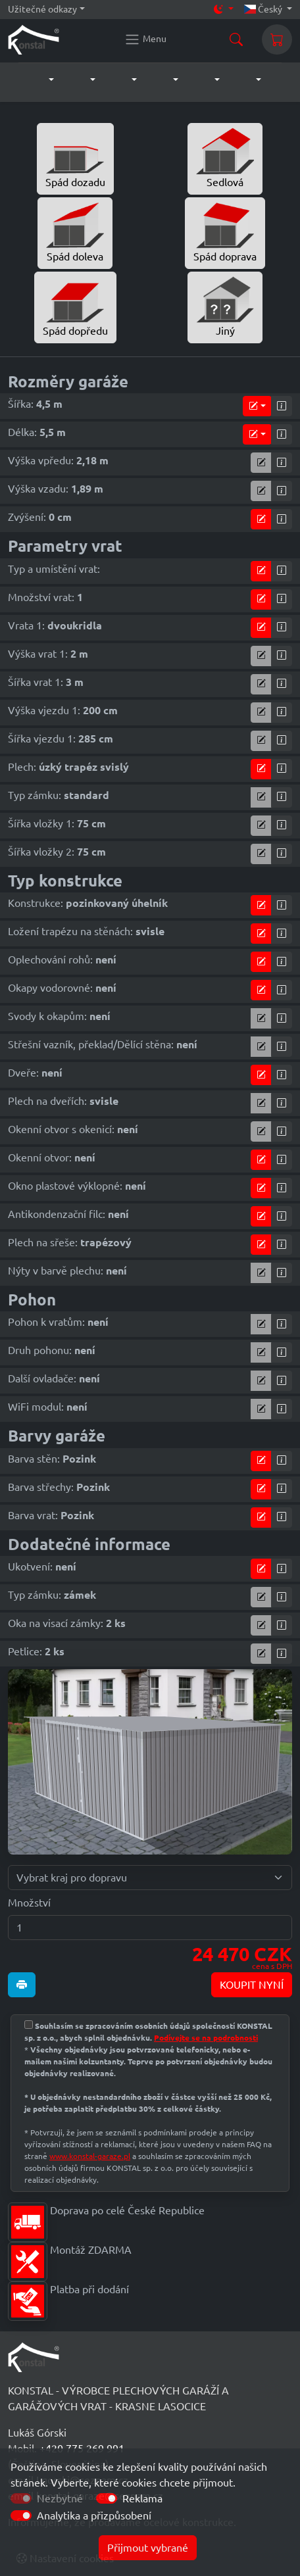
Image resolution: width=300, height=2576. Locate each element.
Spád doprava (225, 232)
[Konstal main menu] (145, 39)
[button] (37, 80)
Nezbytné (60, 2498)
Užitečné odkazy (42, 9)
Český (264, 9)
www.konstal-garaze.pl (89, 2156)
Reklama (142, 2498)
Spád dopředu (75, 306)
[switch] (106, 2498)
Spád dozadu (75, 158)
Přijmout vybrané (147, 2548)
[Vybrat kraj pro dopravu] (150, 1877)
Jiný (225, 306)
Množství (29, 1902)
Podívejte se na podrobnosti (206, 2037)
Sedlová (225, 158)
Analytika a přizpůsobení (94, 2515)
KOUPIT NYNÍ (252, 1985)
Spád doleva (75, 232)
